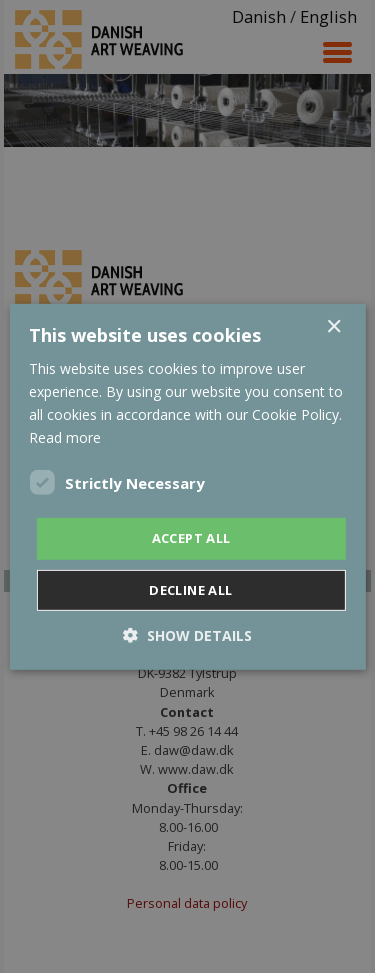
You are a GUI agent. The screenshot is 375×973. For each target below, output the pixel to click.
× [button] (333, 326)
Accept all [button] (191, 538)
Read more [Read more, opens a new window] (65, 437)
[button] (187, 635)
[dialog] (187, 486)
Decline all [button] (190, 590)
